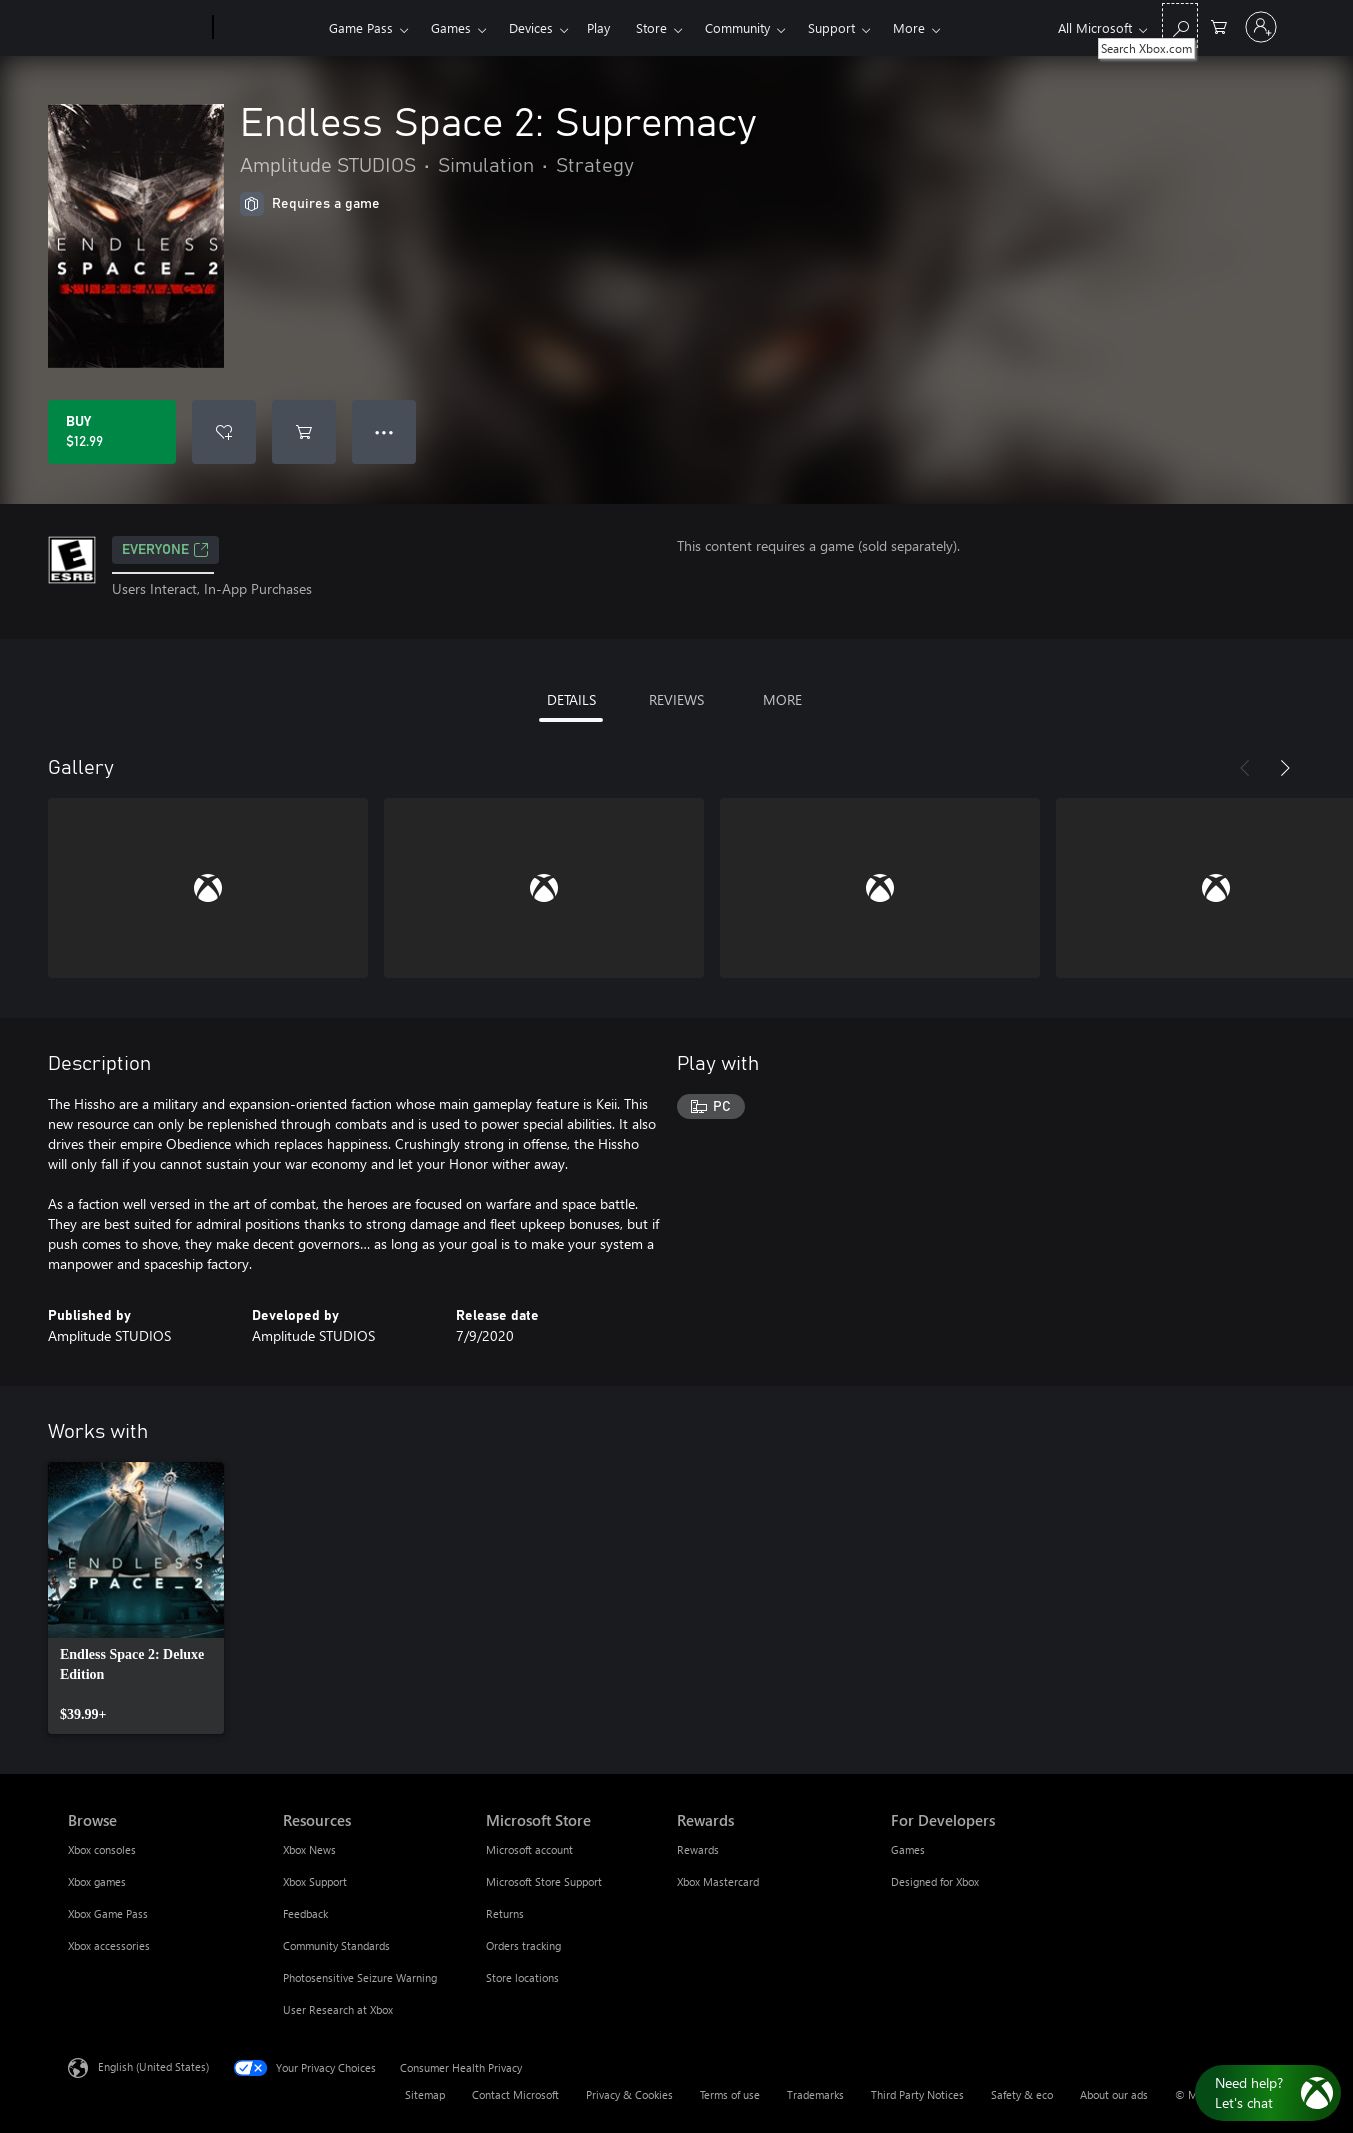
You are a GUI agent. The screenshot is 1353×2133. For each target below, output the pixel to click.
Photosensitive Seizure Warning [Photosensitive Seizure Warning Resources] (360, 1977)
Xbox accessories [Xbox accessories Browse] (109, 1945)
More (909, 27)
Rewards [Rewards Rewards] (698, 1849)
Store (651, 27)
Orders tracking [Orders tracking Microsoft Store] (523, 1945)
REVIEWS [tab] (676, 699)
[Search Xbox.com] (1180, 25)
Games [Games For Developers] (908, 1849)
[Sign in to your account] (1261, 27)
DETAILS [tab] (571, 699)
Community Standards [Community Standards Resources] (336, 1945)
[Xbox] (268, 28)
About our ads (1114, 2094)
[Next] (1285, 768)
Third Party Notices (917, 2094)
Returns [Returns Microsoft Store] (505, 1913)
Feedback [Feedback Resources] (305, 1913)
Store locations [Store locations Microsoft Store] (522, 1977)
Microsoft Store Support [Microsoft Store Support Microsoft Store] (544, 1881)
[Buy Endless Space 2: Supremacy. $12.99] (112, 432)
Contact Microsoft (515, 2094)
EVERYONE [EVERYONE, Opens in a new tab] (165, 550)
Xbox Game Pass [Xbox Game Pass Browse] (108, 1913)
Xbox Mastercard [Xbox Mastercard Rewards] (718, 1881)
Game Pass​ (361, 27)
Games (451, 27)
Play (598, 27)
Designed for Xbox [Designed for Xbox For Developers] (935, 1881)
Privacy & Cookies (629, 2094)
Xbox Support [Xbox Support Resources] (315, 1881)
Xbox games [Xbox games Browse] (97, 1881)
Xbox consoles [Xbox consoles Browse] (102, 1849)
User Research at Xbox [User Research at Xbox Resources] (338, 2009)
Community (737, 27)
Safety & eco (1022, 2094)
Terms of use (730, 2094)
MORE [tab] (782, 699)
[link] (136, 1598)
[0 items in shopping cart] (1219, 25)
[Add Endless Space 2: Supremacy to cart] (304, 432)
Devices (531, 27)
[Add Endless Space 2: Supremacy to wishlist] (224, 432)
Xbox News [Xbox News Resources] (309, 1849)
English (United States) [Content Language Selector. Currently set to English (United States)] (153, 2066)
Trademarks (815, 2094)
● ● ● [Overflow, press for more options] (384, 431)
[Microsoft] (136, 28)
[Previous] (1245, 768)
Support (831, 27)
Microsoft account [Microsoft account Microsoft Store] (529, 1849)
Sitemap (425, 2094)
